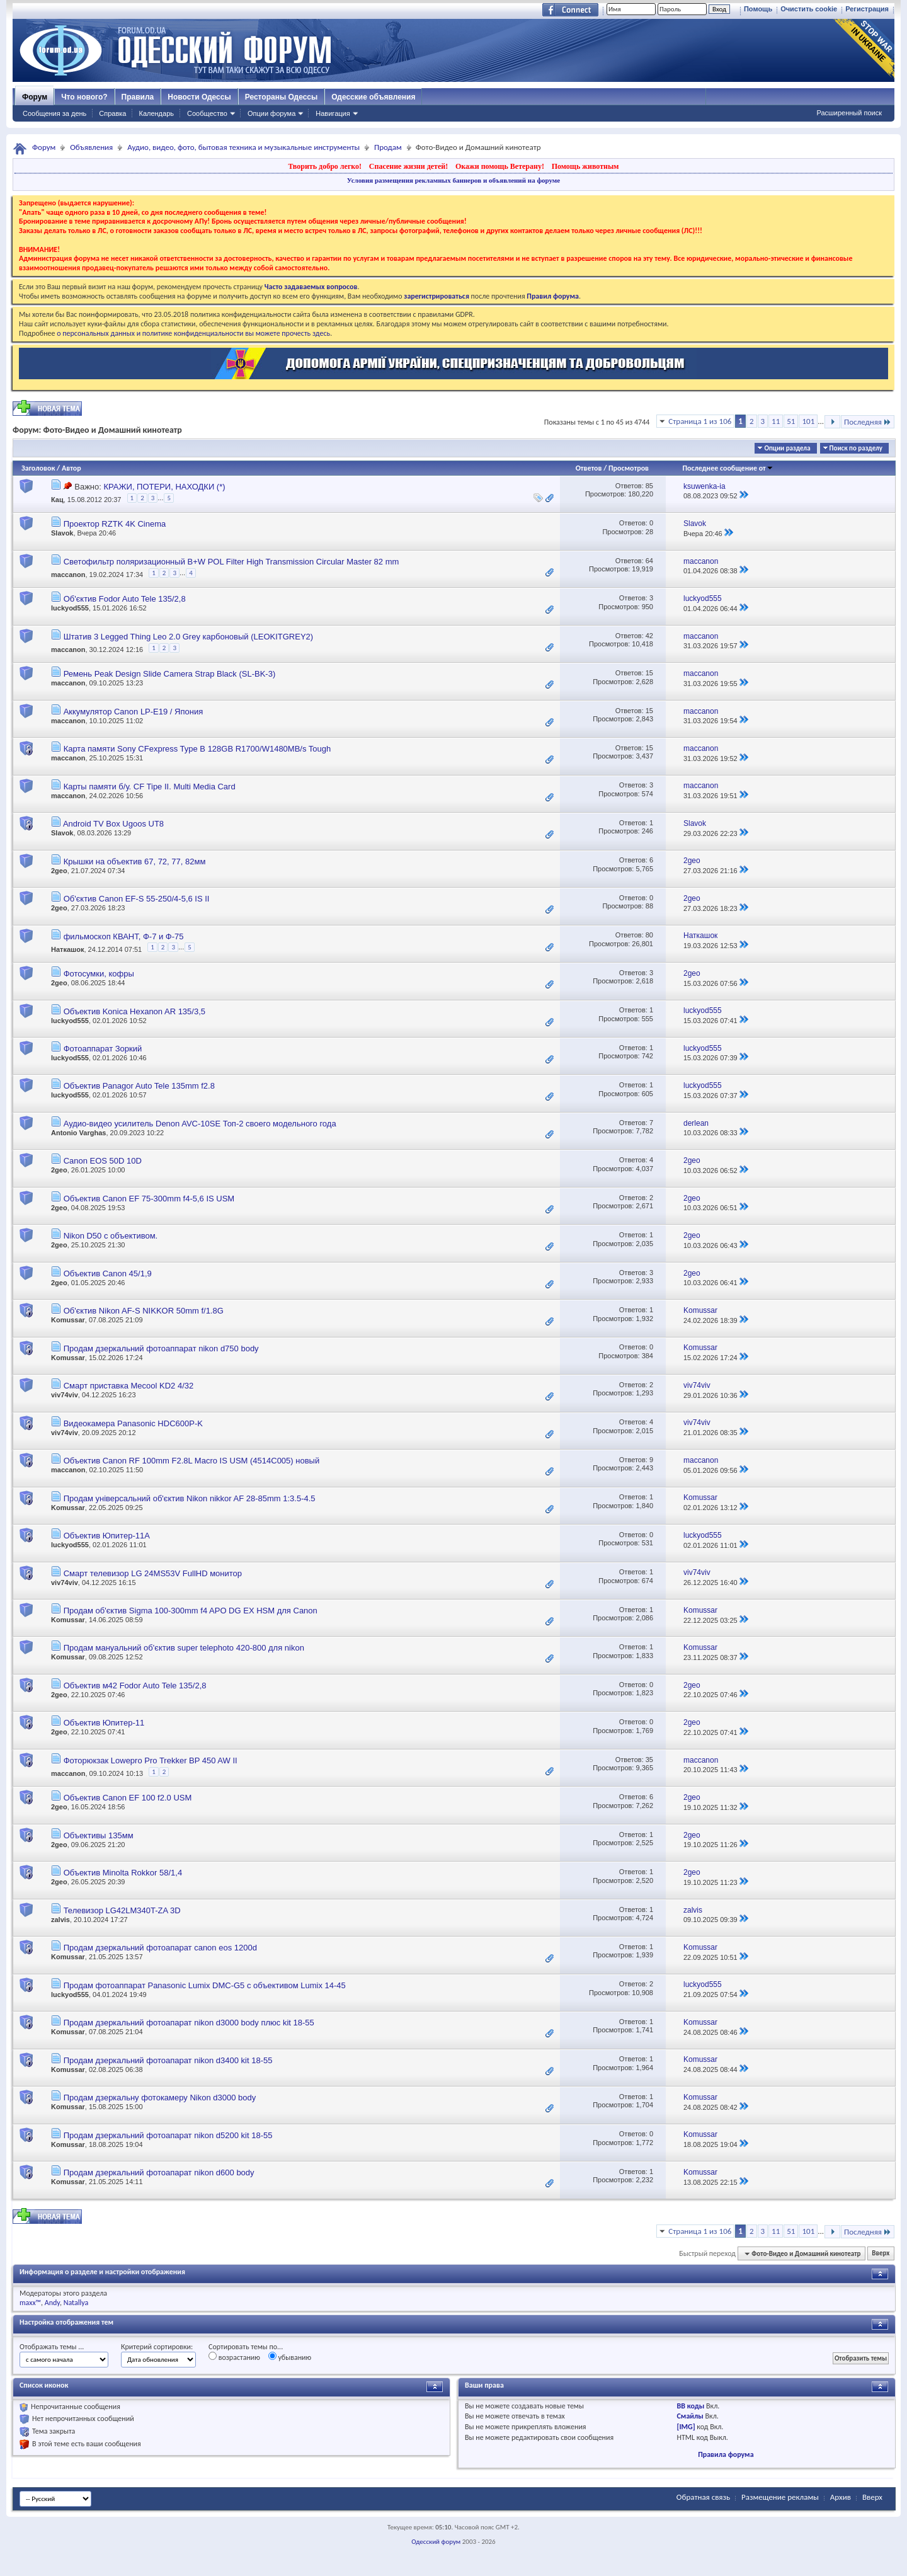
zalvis (60, 1919)
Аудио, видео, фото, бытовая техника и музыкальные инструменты (243, 147)
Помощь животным (585, 166)
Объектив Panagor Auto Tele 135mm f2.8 (139, 1086)
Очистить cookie (808, 9)
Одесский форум (435, 2542)
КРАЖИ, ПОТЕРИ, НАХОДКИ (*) (164, 486)
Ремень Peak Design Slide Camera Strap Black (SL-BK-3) (170, 673)
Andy (52, 2302)
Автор (71, 468)
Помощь (758, 9)
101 (808, 421)
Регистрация (867, 9)
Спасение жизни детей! (408, 166)
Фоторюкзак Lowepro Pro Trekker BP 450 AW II (150, 1760)
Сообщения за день (54, 113)
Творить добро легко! (325, 166)
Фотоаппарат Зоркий (103, 1048)
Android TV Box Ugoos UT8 (113, 823)
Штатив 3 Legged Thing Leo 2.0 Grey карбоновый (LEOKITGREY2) (189, 636)
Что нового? (84, 97)
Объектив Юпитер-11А (107, 1535)
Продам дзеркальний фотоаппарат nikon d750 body (161, 1348)
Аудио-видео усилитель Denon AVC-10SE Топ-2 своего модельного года (200, 1123)
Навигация (333, 113)
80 (649, 935)
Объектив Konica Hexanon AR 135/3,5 (134, 1011)
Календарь (156, 113)
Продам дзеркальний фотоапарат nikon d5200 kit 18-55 (168, 2135)
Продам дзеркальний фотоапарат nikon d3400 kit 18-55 (168, 2060)
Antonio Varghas (78, 1132)
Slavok (62, 533)
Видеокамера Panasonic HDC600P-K (133, 1423)
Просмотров (628, 468)
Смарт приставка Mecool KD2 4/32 (129, 1385)
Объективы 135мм (99, 1835)
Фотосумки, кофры (99, 973)
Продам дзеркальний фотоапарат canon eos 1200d (160, 1947)
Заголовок (38, 468)
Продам (388, 147)
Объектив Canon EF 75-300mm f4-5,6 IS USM (149, 1198)
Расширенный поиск (849, 113)
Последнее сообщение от (727, 468)
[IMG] (686, 2426)
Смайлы (690, 2416)
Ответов (589, 468)
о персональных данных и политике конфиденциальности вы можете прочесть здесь (193, 333)
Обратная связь (703, 2497)
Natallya (76, 2302)
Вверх (880, 2254)
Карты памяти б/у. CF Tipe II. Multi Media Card (150, 786)
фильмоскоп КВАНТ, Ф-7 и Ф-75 (124, 936)
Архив (840, 2497)
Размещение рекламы (780, 2497)
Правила (138, 97)
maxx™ (30, 2302)
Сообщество (207, 113)
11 (776, 421)
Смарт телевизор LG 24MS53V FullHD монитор (153, 1573)
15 (649, 673)
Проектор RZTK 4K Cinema (115, 524)
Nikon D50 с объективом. (111, 1235)
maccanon (68, 574)
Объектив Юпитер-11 (104, 1722)
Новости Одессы (199, 97)
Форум (34, 97)
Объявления (91, 147)
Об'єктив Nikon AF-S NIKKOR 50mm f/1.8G (144, 1310)
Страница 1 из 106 (699, 421)
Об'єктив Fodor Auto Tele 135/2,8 (125, 599)
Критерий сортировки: (157, 2346)
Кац (57, 499)
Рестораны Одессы (281, 97)
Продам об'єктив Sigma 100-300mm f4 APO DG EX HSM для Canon (190, 1610)
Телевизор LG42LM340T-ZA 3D (122, 1910)
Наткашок (67, 949)
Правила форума (725, 2454)
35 (649, 1759)
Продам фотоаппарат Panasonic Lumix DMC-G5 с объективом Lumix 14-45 (205, 1985)
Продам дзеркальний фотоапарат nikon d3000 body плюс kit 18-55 (189, 2022)
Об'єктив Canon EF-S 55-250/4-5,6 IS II (137, 898)
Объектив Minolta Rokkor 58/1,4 (123, 1872)
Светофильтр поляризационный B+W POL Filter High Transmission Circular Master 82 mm (231, 561)
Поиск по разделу (856, 448)
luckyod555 (70, 608)
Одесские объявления (373, 97)
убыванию (290, 2357)
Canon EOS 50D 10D (103, 1160)
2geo (59, 870)
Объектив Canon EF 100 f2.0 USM (128, 1797)
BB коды (691, 2405)
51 (791, 421)
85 (649, 485)
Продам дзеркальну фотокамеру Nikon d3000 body (160, 2097)
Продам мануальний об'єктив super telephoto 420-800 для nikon (184, 1647)
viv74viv (64, 1395)
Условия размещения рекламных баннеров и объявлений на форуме (453, 180)
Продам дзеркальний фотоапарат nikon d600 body (159, 2172)
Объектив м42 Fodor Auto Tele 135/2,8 (135, 1685)
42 (649, 635)
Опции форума (271, 113)
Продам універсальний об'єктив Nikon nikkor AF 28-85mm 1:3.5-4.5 (190, 1498)
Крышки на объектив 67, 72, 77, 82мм (135, 861)
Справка (112, 113)
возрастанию (234, 2357)
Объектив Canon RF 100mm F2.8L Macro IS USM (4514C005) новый (192, 1460)
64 (649, 560)
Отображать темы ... (52, 2346)
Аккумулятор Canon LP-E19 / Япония (133, 711)
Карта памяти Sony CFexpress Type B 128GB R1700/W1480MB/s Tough (197, 748)
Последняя (867, 421)
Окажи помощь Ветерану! (499, 166)
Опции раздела (787, 448)
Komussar (68, 1320)
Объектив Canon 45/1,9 (108, 1273)
